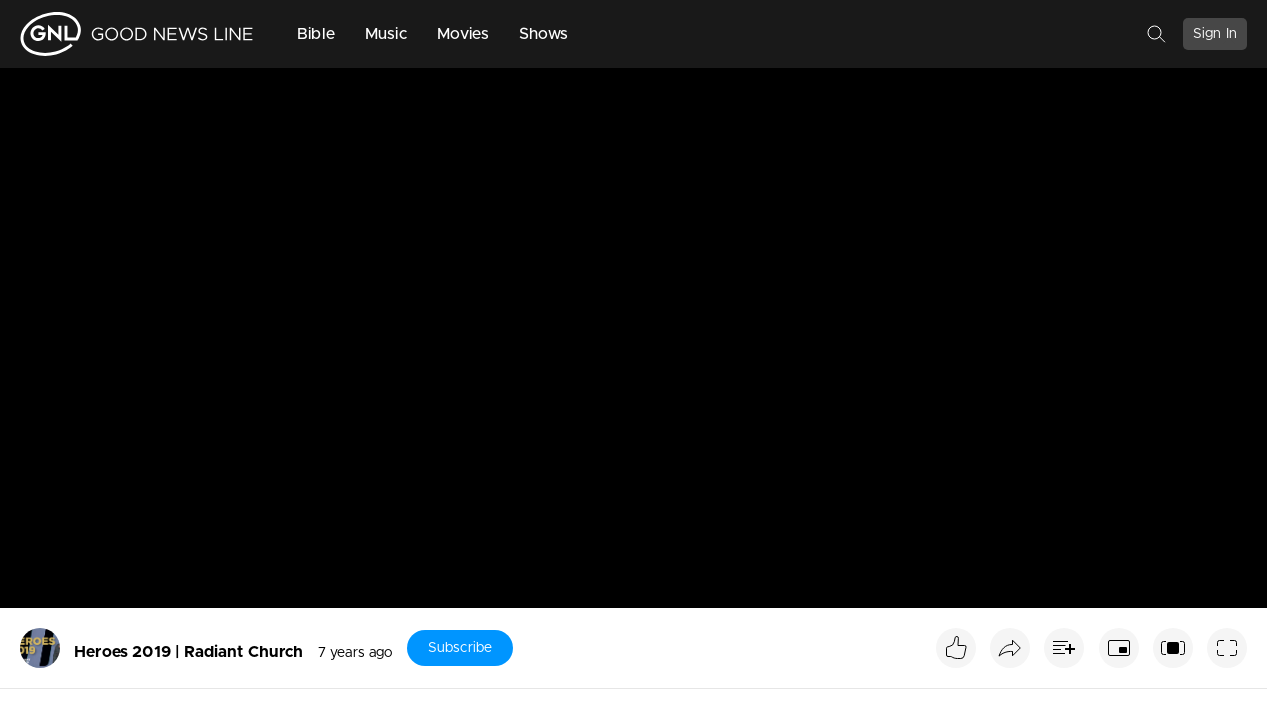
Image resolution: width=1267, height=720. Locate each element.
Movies (463, 34)
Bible (316, 34)
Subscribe (460, 648)
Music (386, 34)
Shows (544, 34)
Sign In (1215, 34)
